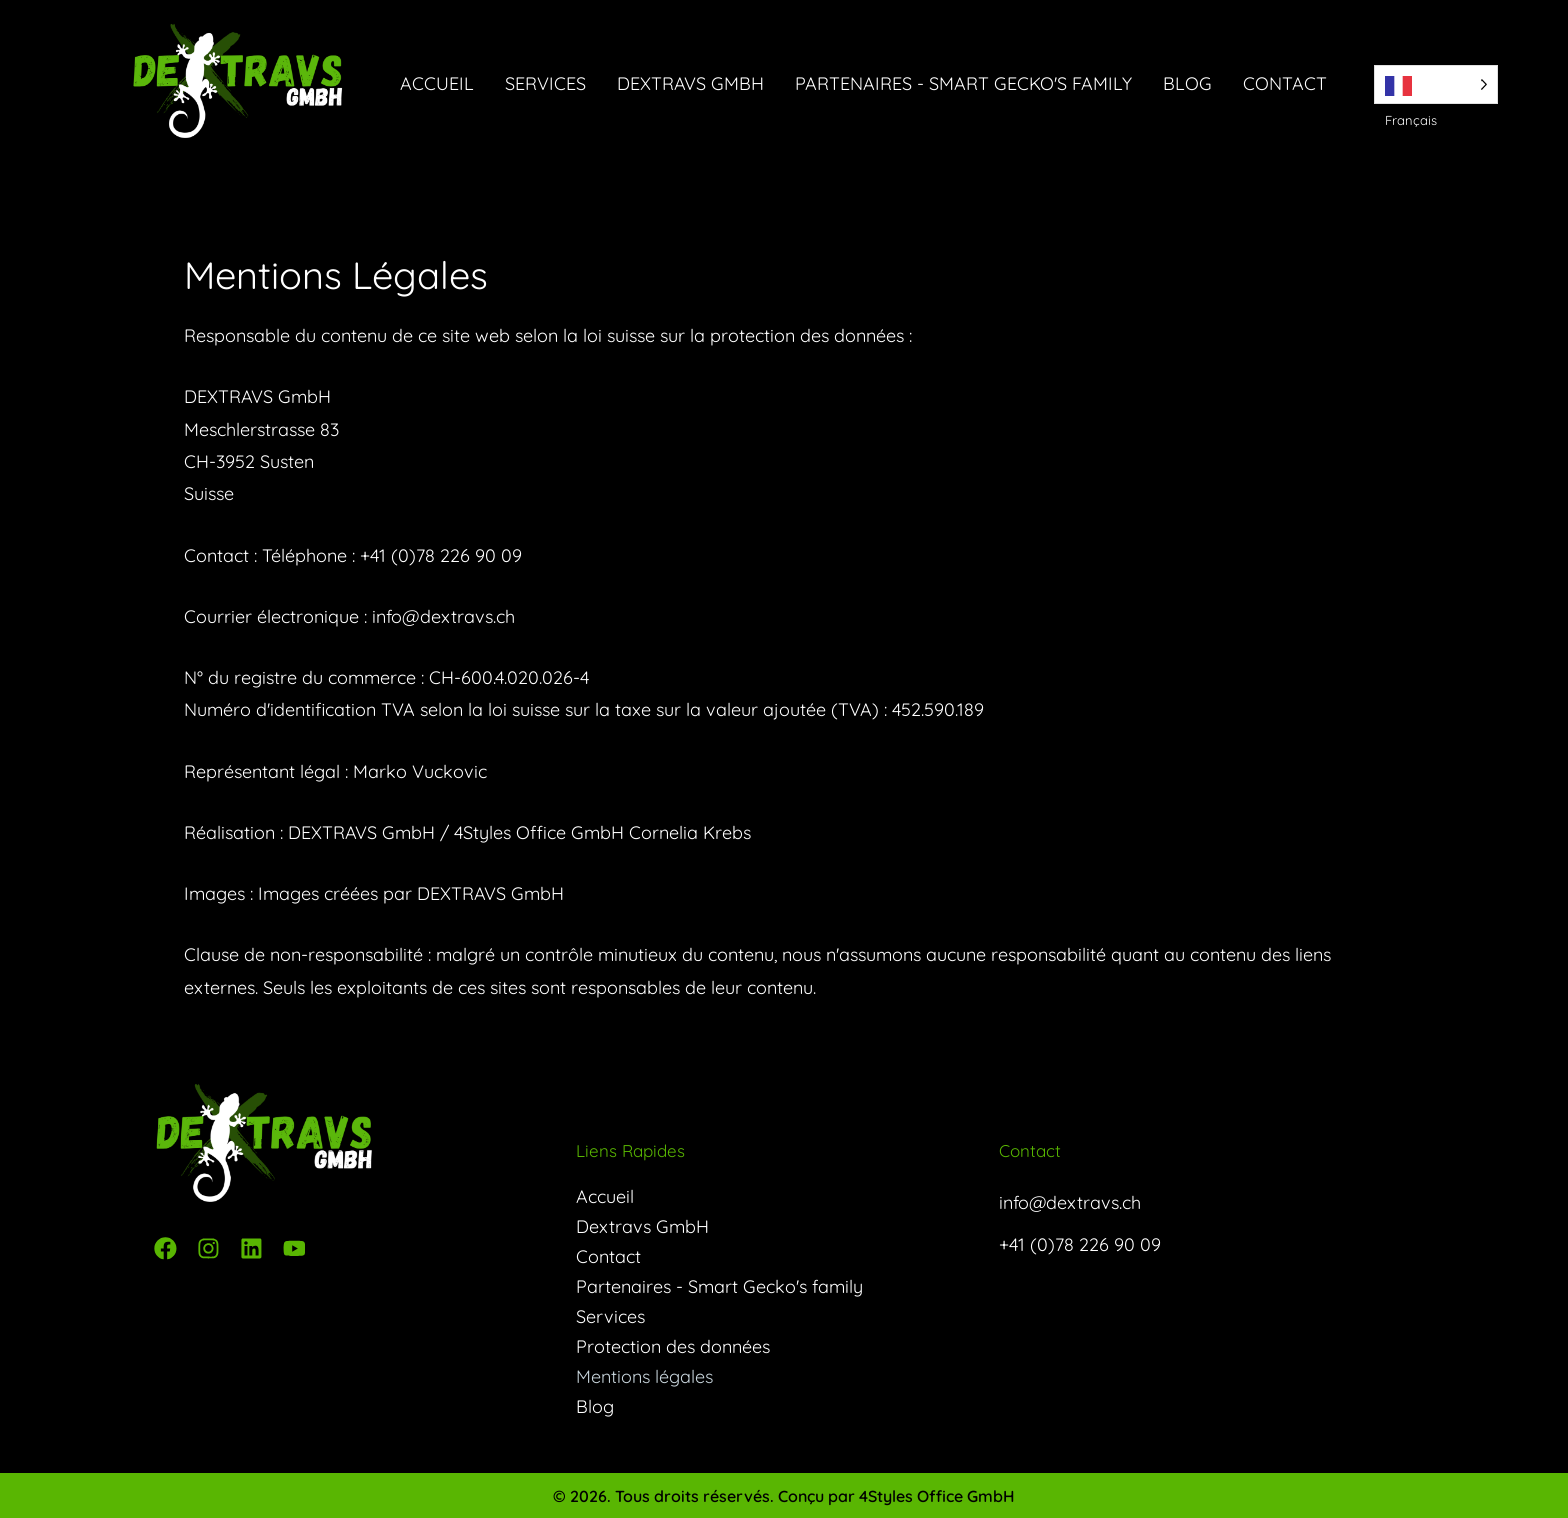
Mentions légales (644, 1376)
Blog (1187, 83)
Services (545, 83)
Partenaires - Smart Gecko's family (963, 83)
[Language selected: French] (1436, 84)
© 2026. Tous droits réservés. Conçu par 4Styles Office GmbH (784, 1496)
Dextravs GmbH (690, 83)
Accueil (437, 83)
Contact (1285, 83)
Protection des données (673, 1346)
